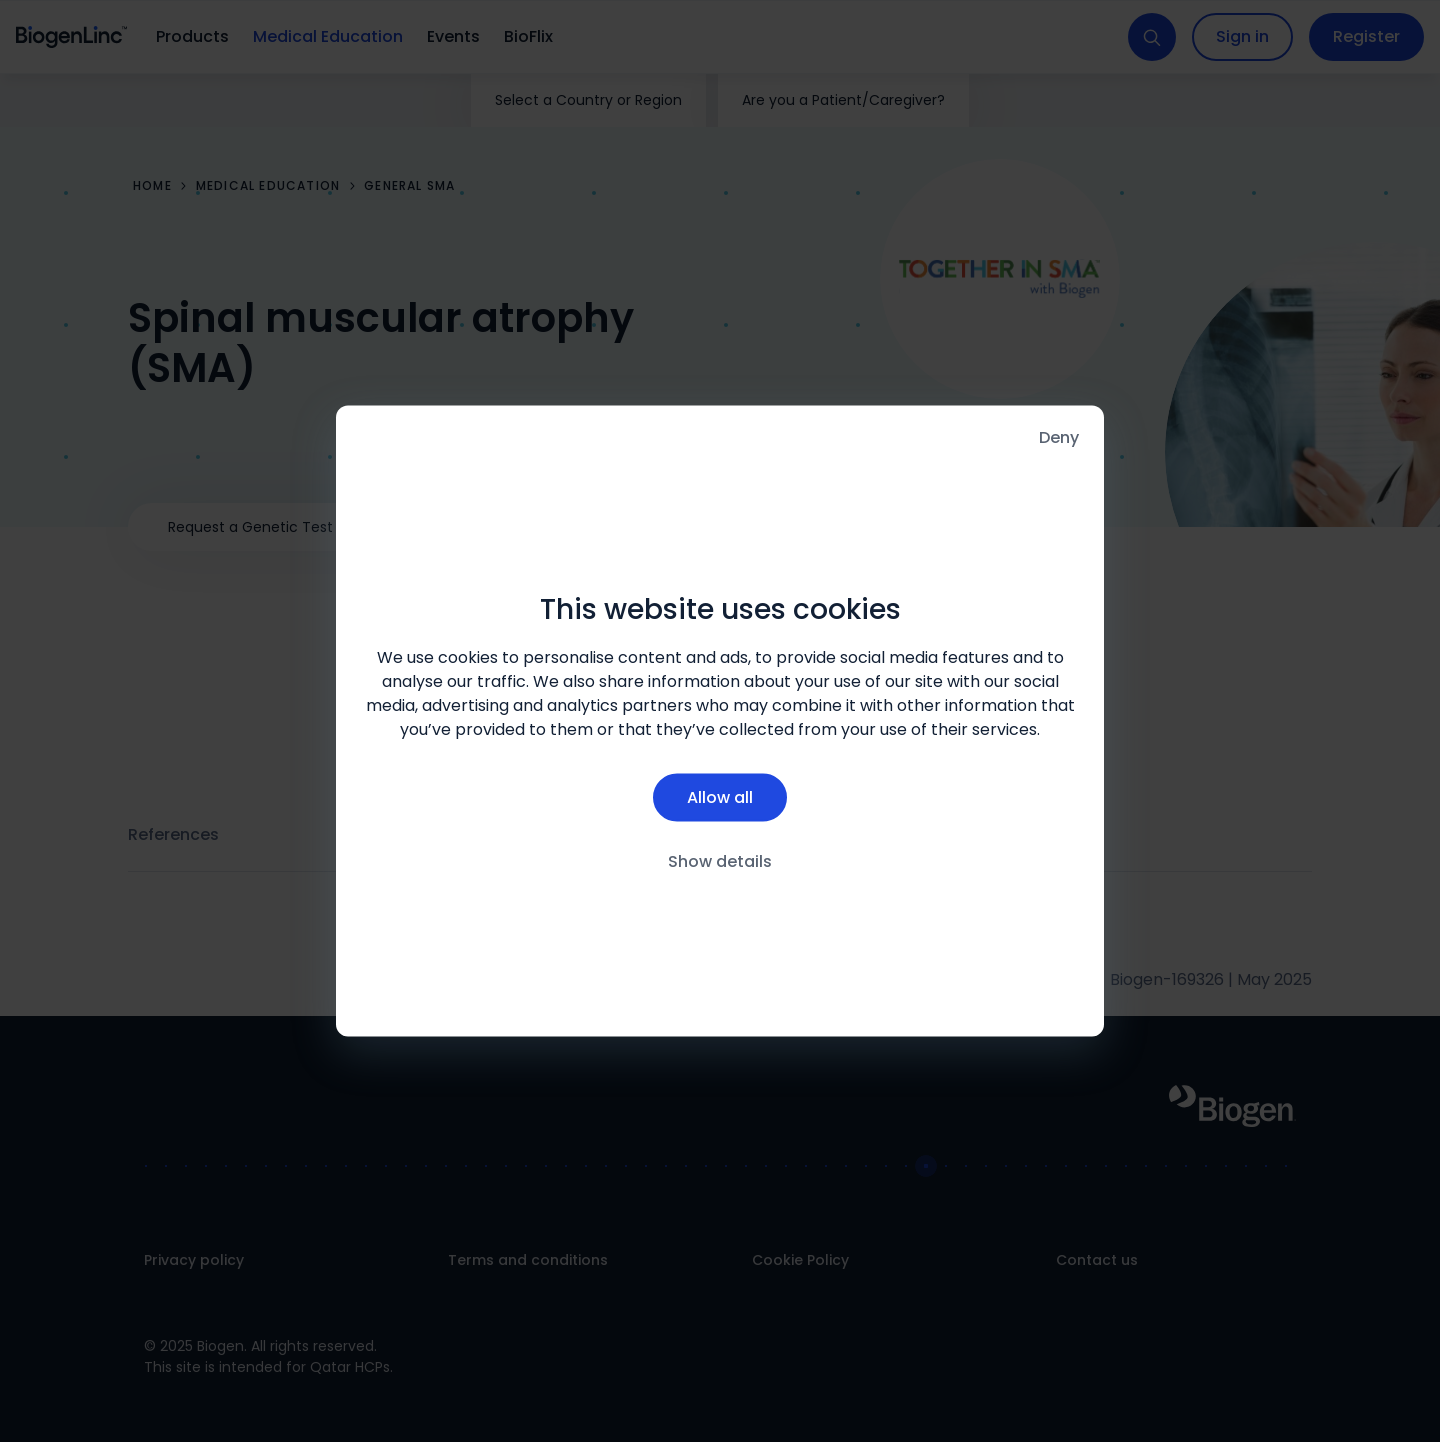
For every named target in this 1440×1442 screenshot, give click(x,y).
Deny (1059, 437)
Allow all (720, 796)
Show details (720, 860)
